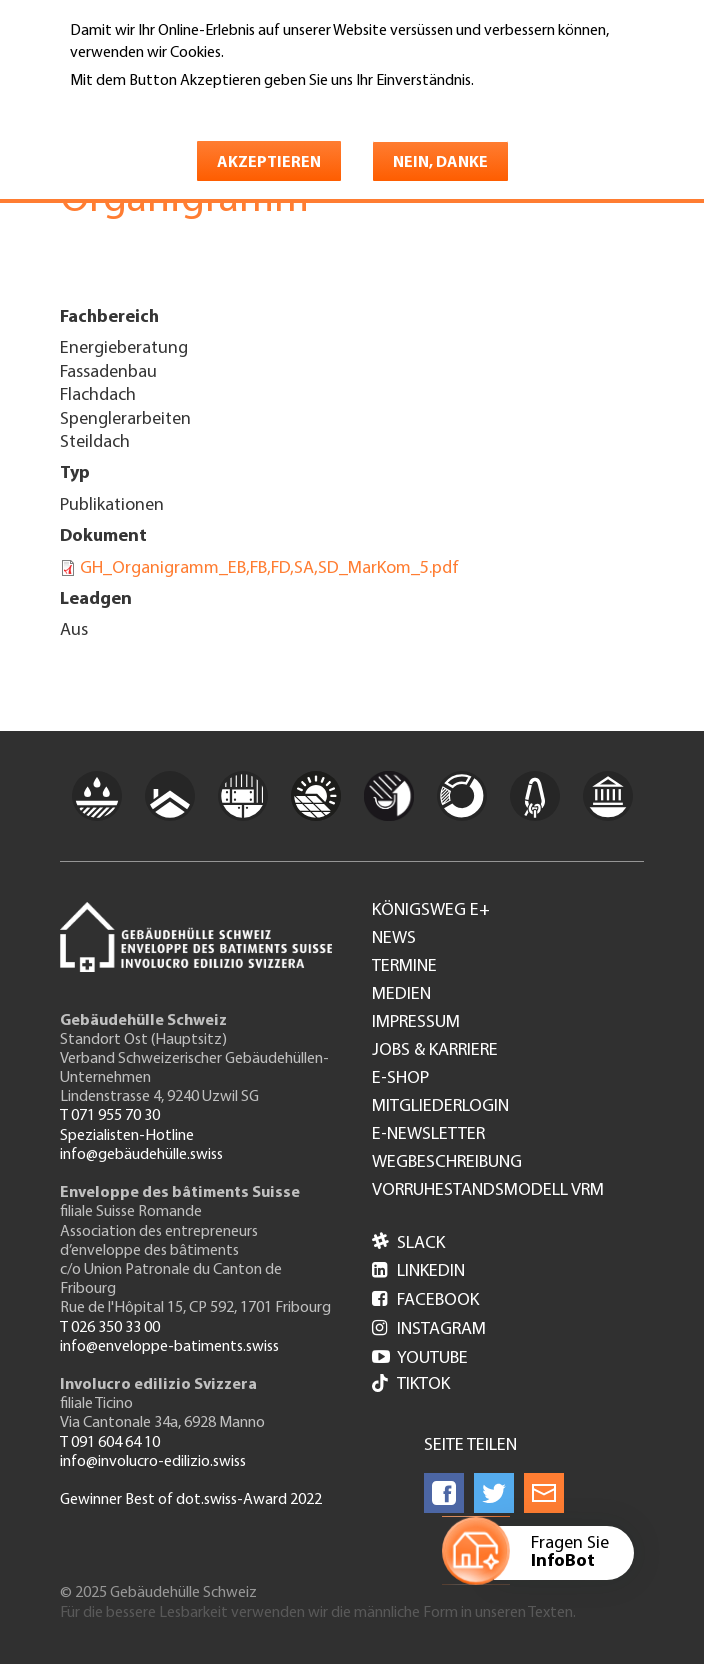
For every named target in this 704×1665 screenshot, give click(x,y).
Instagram (429, 1329)
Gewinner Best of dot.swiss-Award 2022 (191, 1500)
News (394, 939)
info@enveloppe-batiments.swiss (169, 1347)
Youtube (420, 1358)
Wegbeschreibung (447, 1163)
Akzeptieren (269, 163)
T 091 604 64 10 (110, 1443)
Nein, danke (440, 163)
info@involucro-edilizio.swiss (153, 1462)
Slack (408, 1243)
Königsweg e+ (431, 911)
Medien (401, 995)
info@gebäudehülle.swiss (141, 1155)
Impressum (416, 1023)
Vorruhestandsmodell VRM (488, 1191)
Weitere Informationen (156, 109)
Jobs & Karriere (435, 1051)
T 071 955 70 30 (110, 1116)
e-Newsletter (428, 1135)
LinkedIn (418, 1271)
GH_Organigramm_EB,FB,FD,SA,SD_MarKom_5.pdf (269, 568)
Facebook (425, 1300)
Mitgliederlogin (440, 1107)
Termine (404, 967)
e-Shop (400, 1079)
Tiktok (411, 1385)
